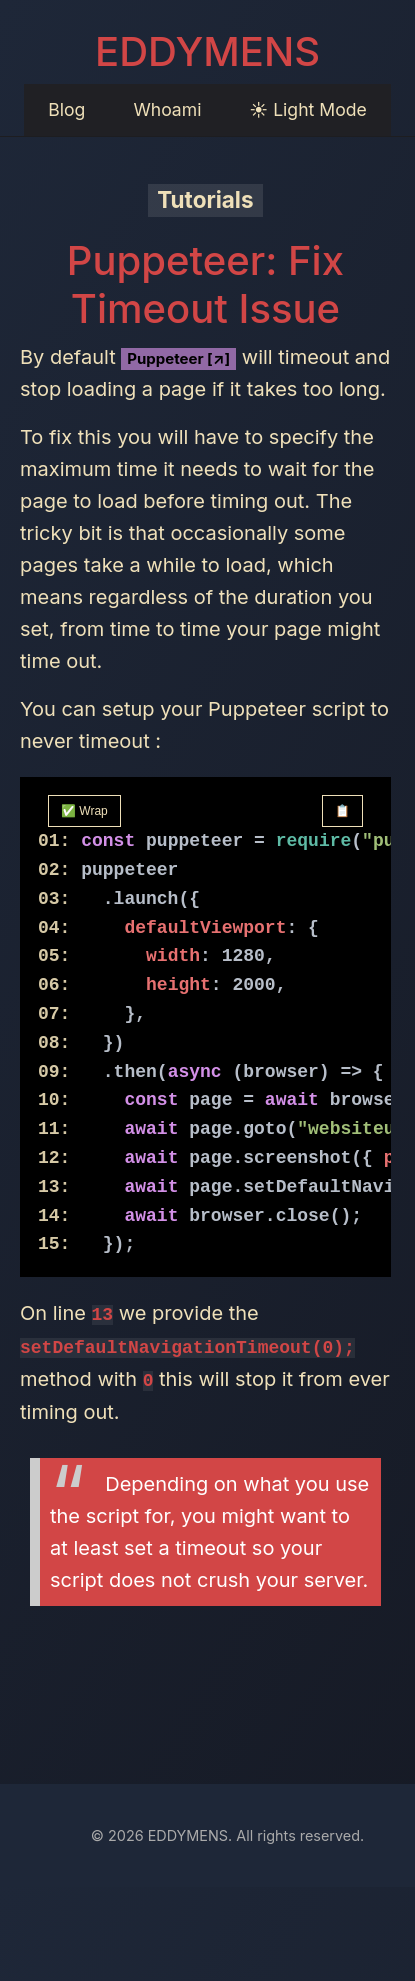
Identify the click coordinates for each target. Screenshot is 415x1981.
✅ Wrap (84, 811)
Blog (66, 109)
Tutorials (205, 199)
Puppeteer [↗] (178, 358)
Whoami (167, 109)
